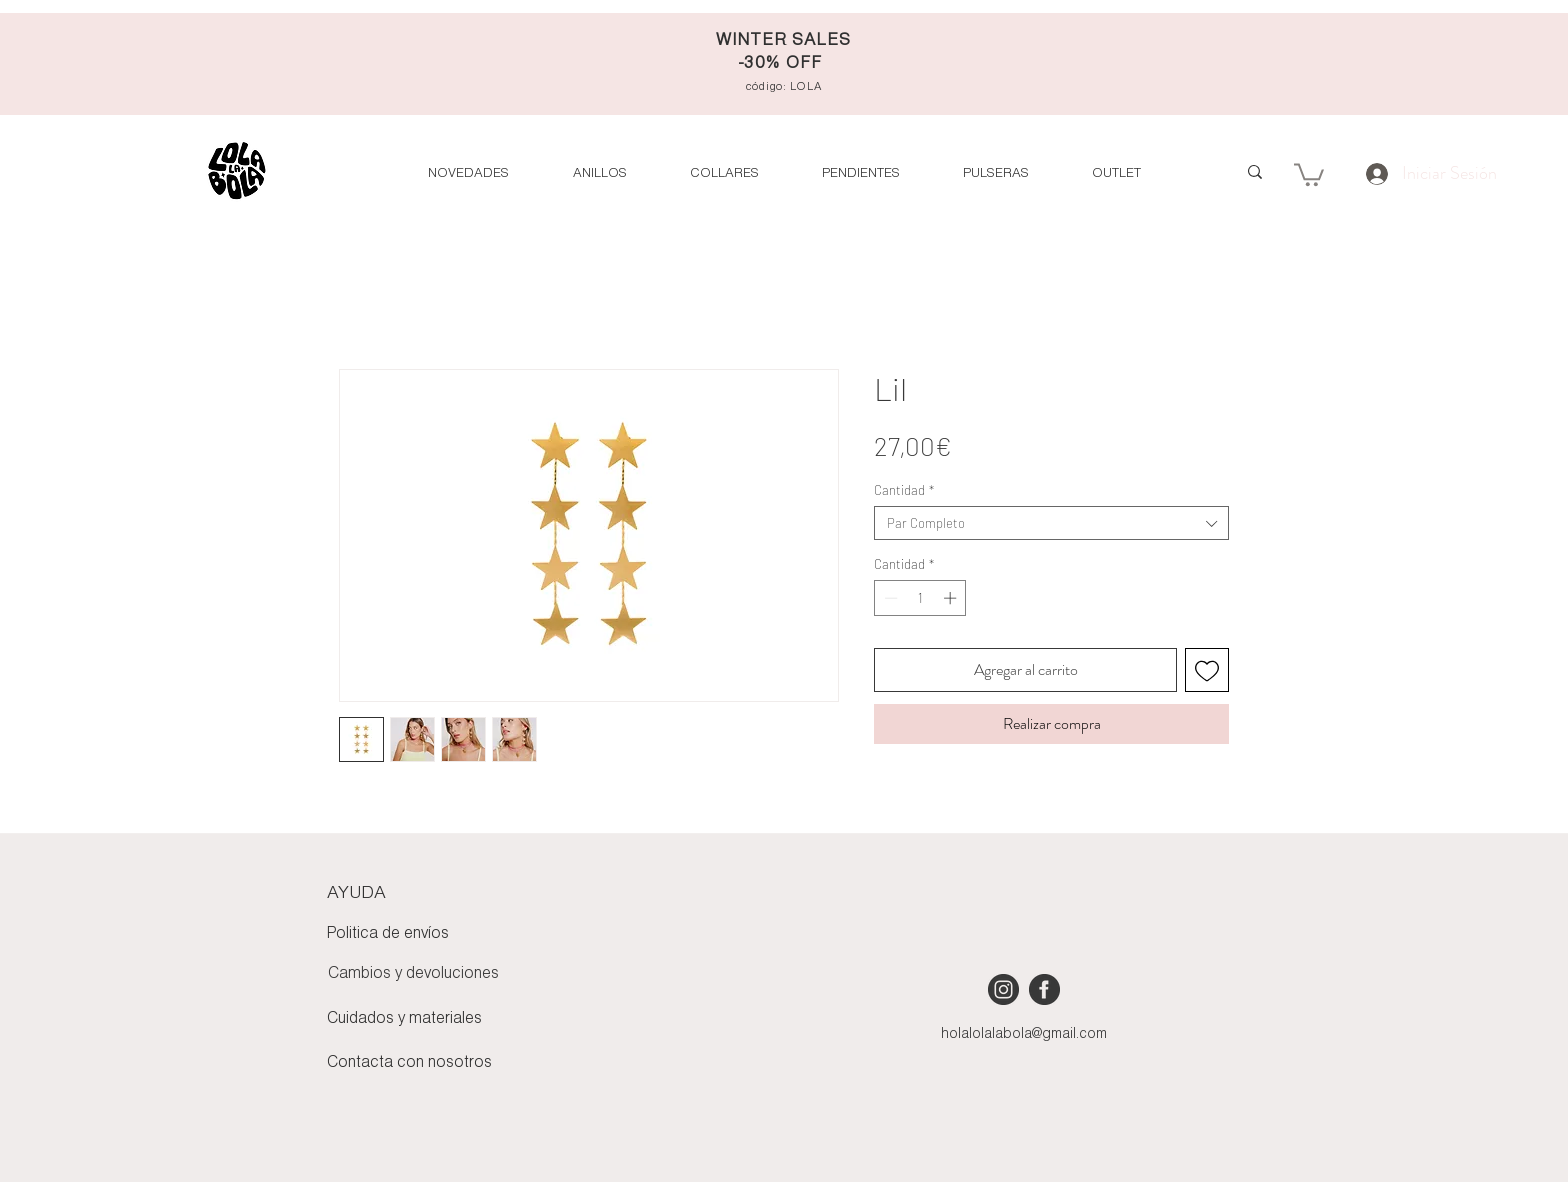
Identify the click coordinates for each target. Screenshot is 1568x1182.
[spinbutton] (920, 598)
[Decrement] (889, 598)
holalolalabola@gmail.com (1024, 1034)
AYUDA (356, 893)
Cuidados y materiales (404, 1019)
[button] (1116, 173)
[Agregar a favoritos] (1207, 670)
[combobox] (1051, 523)
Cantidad (904, 490)
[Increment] (952, 598)
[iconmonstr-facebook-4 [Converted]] (1044, 989)
